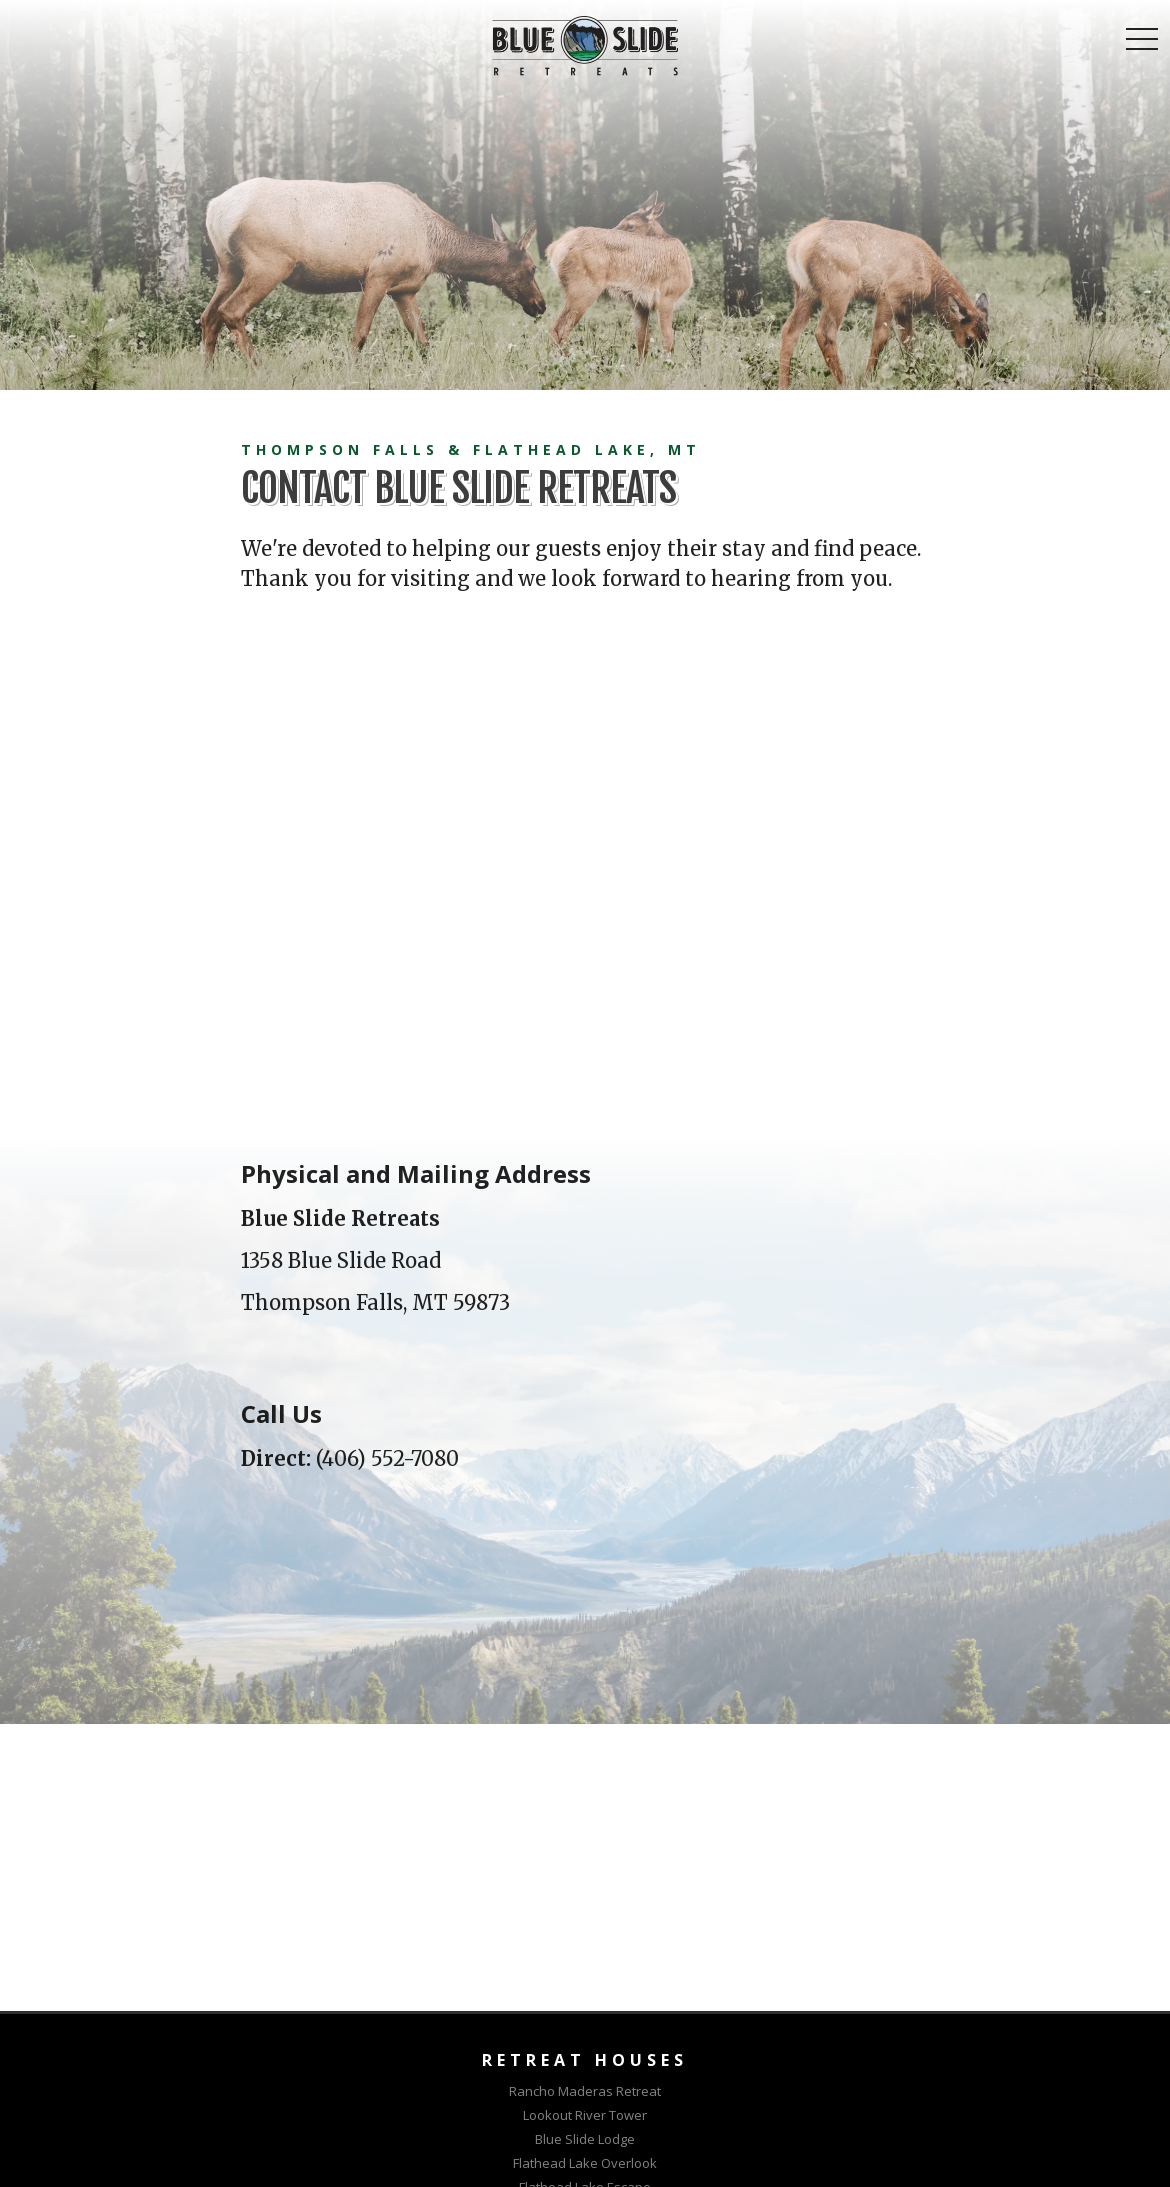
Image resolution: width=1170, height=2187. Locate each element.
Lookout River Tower (585, 2115)
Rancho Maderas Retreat (585, 2091)
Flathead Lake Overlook (585, 2163)
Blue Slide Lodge (585, 2139)
